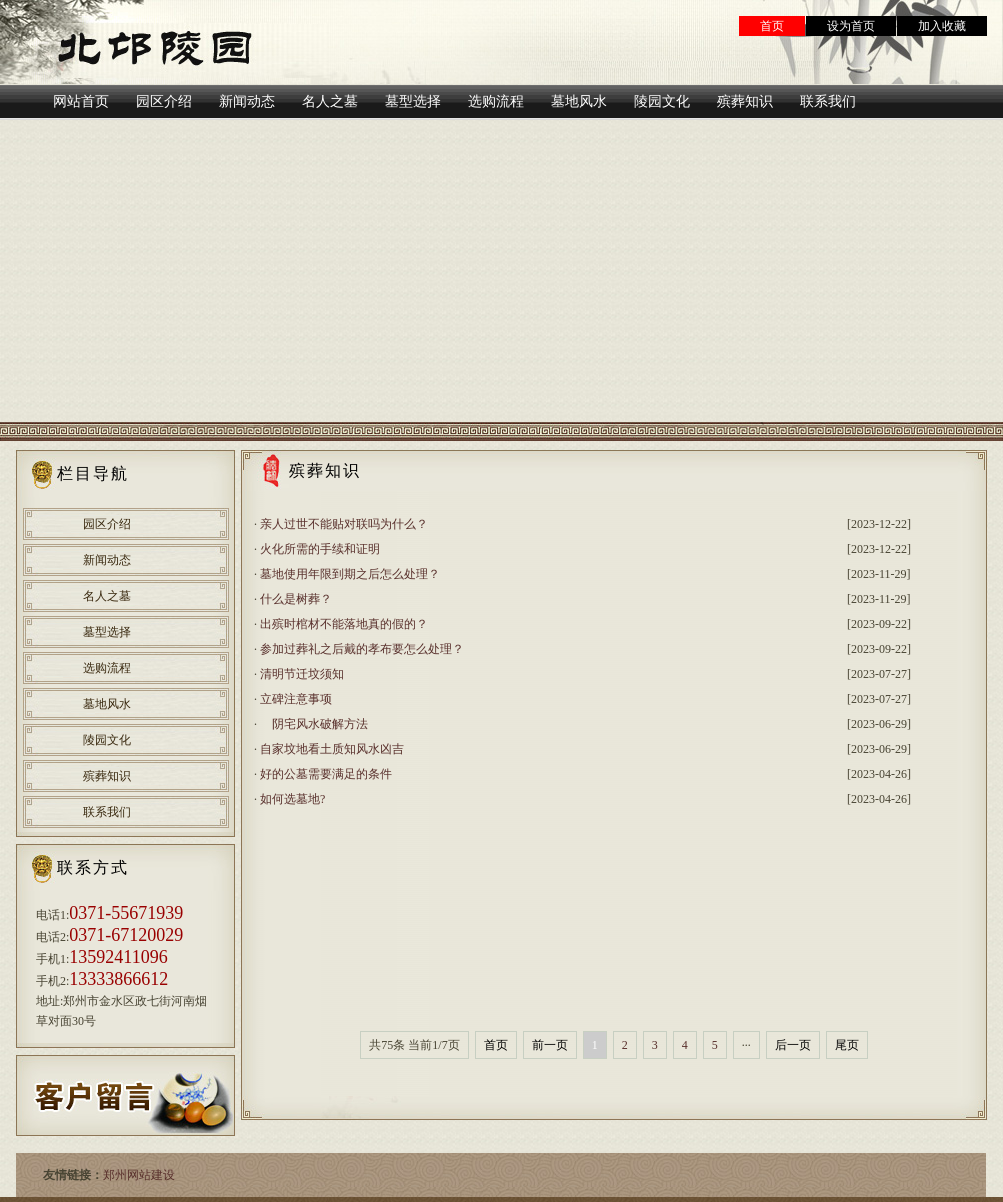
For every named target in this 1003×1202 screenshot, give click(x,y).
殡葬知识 (107, 776)
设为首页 (851, 26)
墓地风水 (107, 704)
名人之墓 (107, 596)
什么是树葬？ (296, 599)
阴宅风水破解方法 (314, 724)
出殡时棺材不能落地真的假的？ (344, 624)
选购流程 (107, 668)
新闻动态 (107, 560)
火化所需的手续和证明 (320, 549)
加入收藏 (942, 26)
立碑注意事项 (296, 699)
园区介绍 (107, 524)
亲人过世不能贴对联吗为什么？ (344, 524)
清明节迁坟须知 (302, 674)
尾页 (847, 1045)
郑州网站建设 (139, 1175)
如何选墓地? (292, 799)
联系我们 (107, 812)
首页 (772, 26)
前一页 (550, 1045)
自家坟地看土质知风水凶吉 (332, 749)
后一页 (793, 1045)
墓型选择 (107, 632)
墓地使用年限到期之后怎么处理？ (350, 574)
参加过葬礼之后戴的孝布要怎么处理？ (362, 649)
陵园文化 (107, 740)
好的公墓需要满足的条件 (326, 774)
